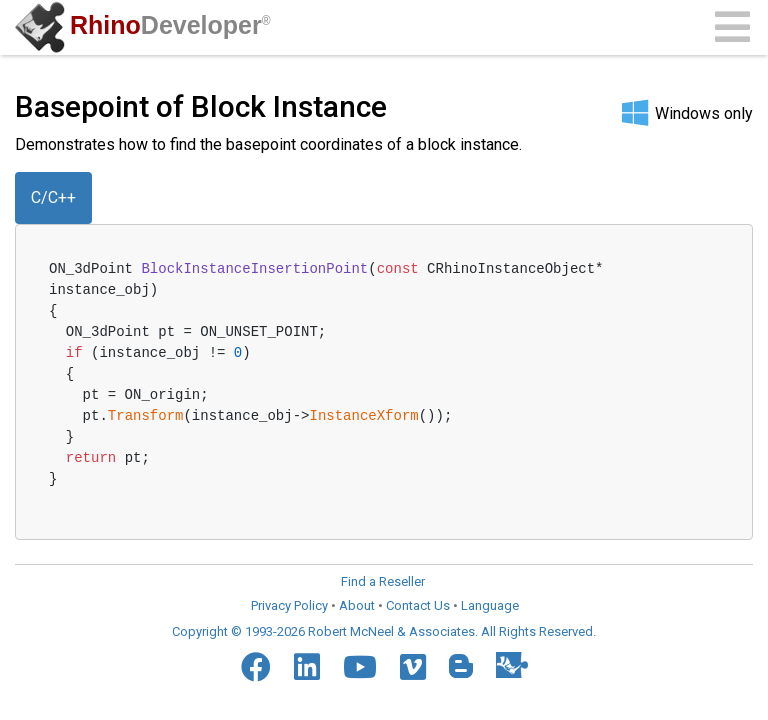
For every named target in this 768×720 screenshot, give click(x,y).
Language (490, 605)
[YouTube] (360, 667)
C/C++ (53, 197)
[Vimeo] (413, 667)
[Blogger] (461, 666)
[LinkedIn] (307, 667)
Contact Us (418, 605)
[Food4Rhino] (512, 664)
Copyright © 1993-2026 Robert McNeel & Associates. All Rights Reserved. (384, 631)
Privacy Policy (289, 605)
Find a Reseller (383, 581)
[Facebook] (256, 667)
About (357, 605)
